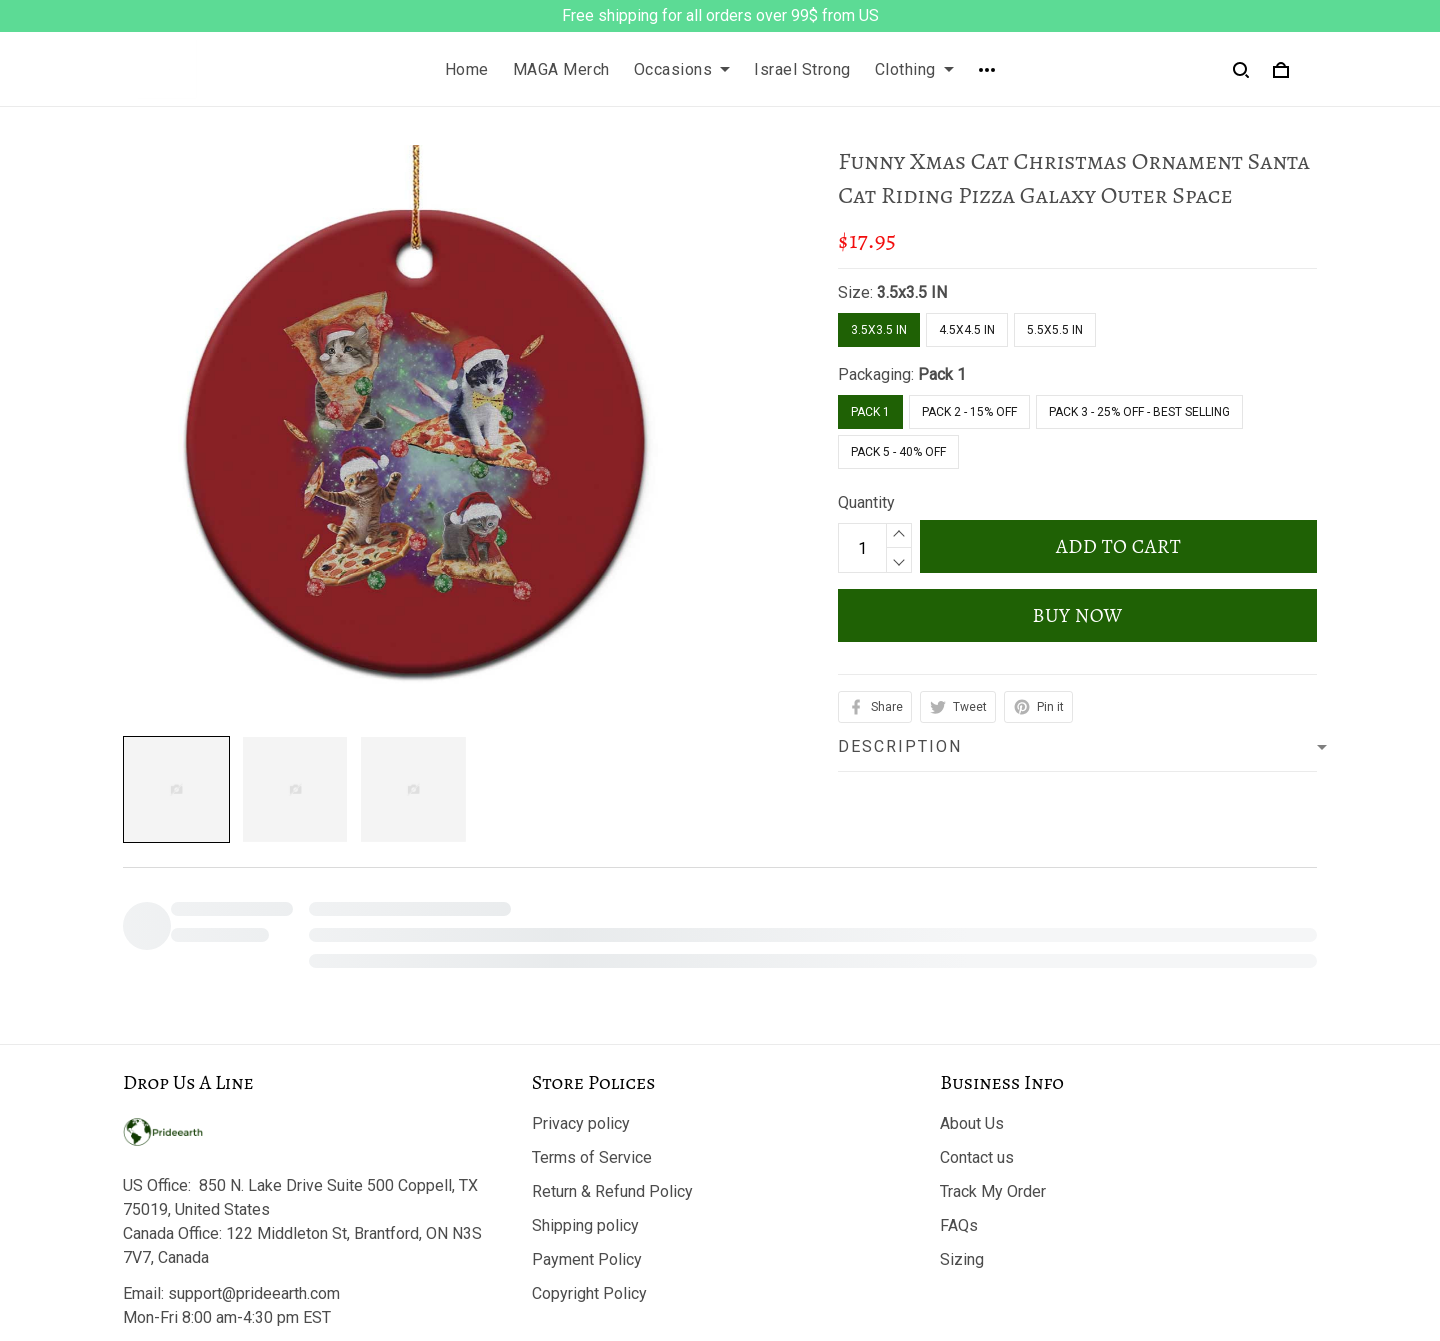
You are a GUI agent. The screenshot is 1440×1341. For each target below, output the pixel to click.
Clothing (914, 69)
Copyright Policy (589, 1293)
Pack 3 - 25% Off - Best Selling (1139, 412)
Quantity (866, 502)
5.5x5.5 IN (1055, 330)
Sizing (962, 1259)
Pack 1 (942, 374)
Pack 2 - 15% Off (969, 412)
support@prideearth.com (254, 1293)
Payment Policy (587, 1259)
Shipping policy (585, 1225)
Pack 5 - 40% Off (898, 452)
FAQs (959, 1225)
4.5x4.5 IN (967, 330)
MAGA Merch (561, 69)
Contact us (977, 1157)
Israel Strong (802, 69)
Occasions (682, 69)
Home (467, 69)
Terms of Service (592, 1157)
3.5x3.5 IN (912, 292)
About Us (972, 1123)
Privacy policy (581, 1123)
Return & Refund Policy (612, 1191)
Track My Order (993, 1191)
